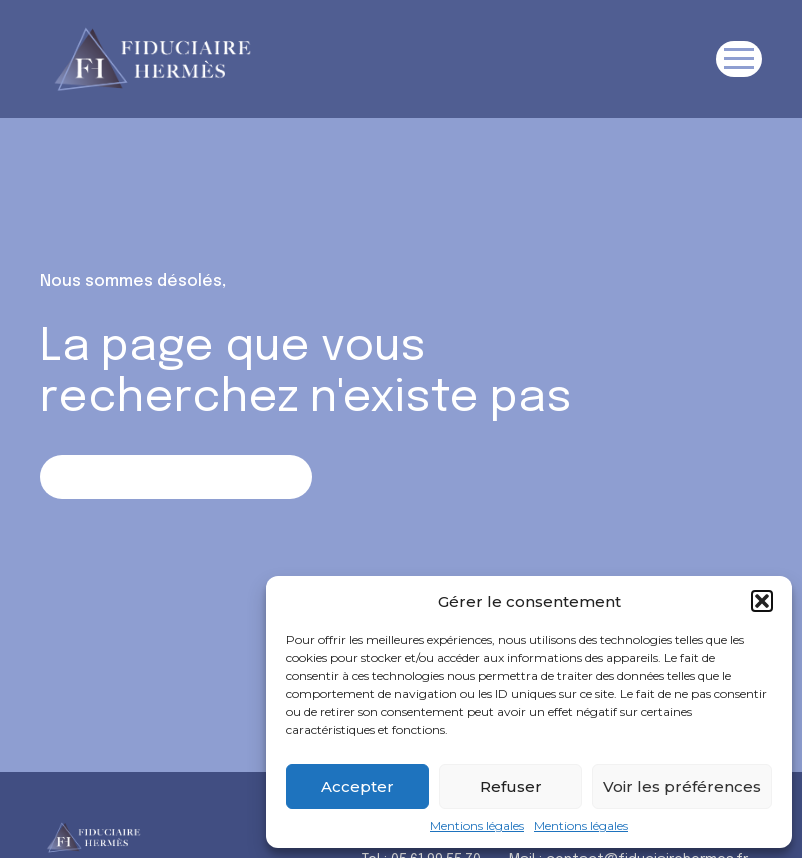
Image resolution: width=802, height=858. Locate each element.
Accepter (357, 786)
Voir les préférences (682, 786)
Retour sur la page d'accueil (175, 476)
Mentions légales (477, 826)
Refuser (511, 786)
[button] (762, 601)
